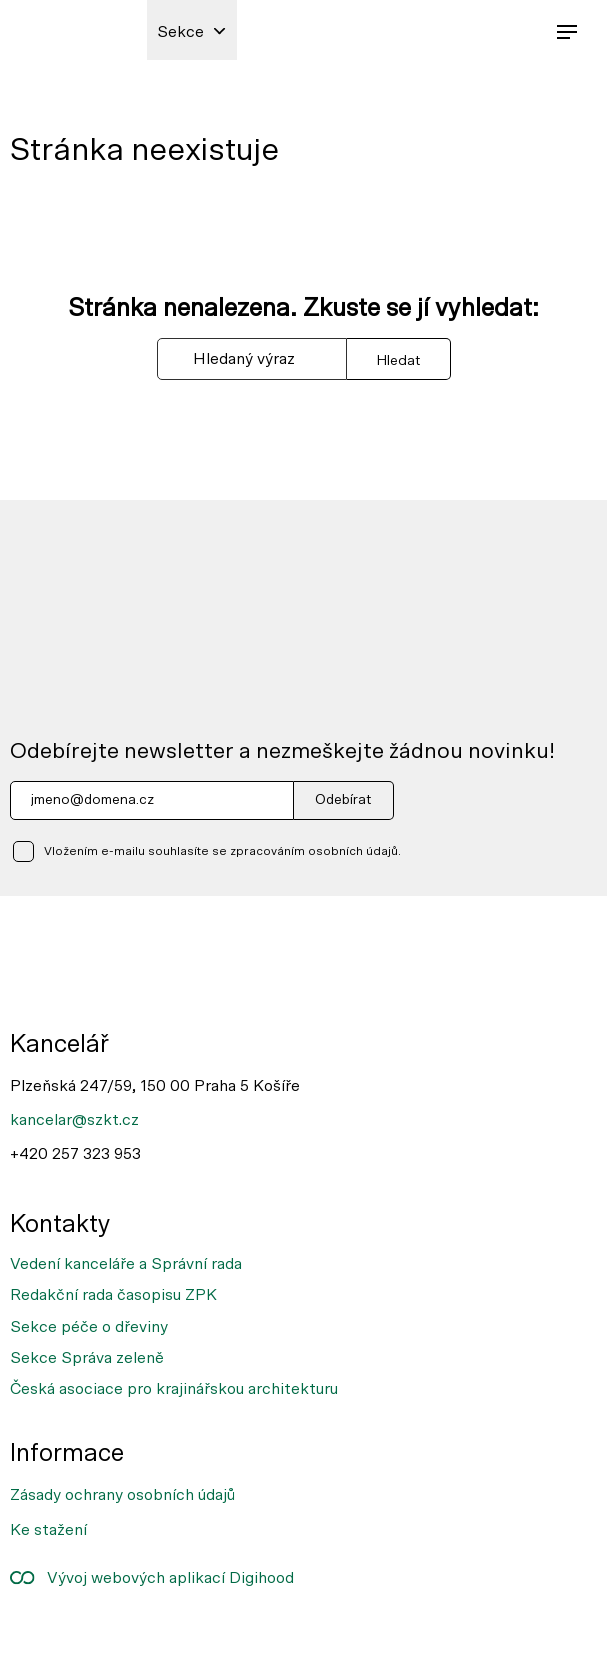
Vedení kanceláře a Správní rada (126, 1264)
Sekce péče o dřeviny (89, 1327)
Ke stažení (48, 1530)
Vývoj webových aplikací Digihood (152, 1578)
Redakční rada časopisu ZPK (113, 1295)
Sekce (180, 32)
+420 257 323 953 (75, 1154)
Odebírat (343, 800)
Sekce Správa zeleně (87, 1358)
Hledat (398, 360)
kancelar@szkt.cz (74, 1120)
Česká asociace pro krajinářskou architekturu (174, 1389)
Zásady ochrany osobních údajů (122, 1495)
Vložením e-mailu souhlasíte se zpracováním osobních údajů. (222, 851)
